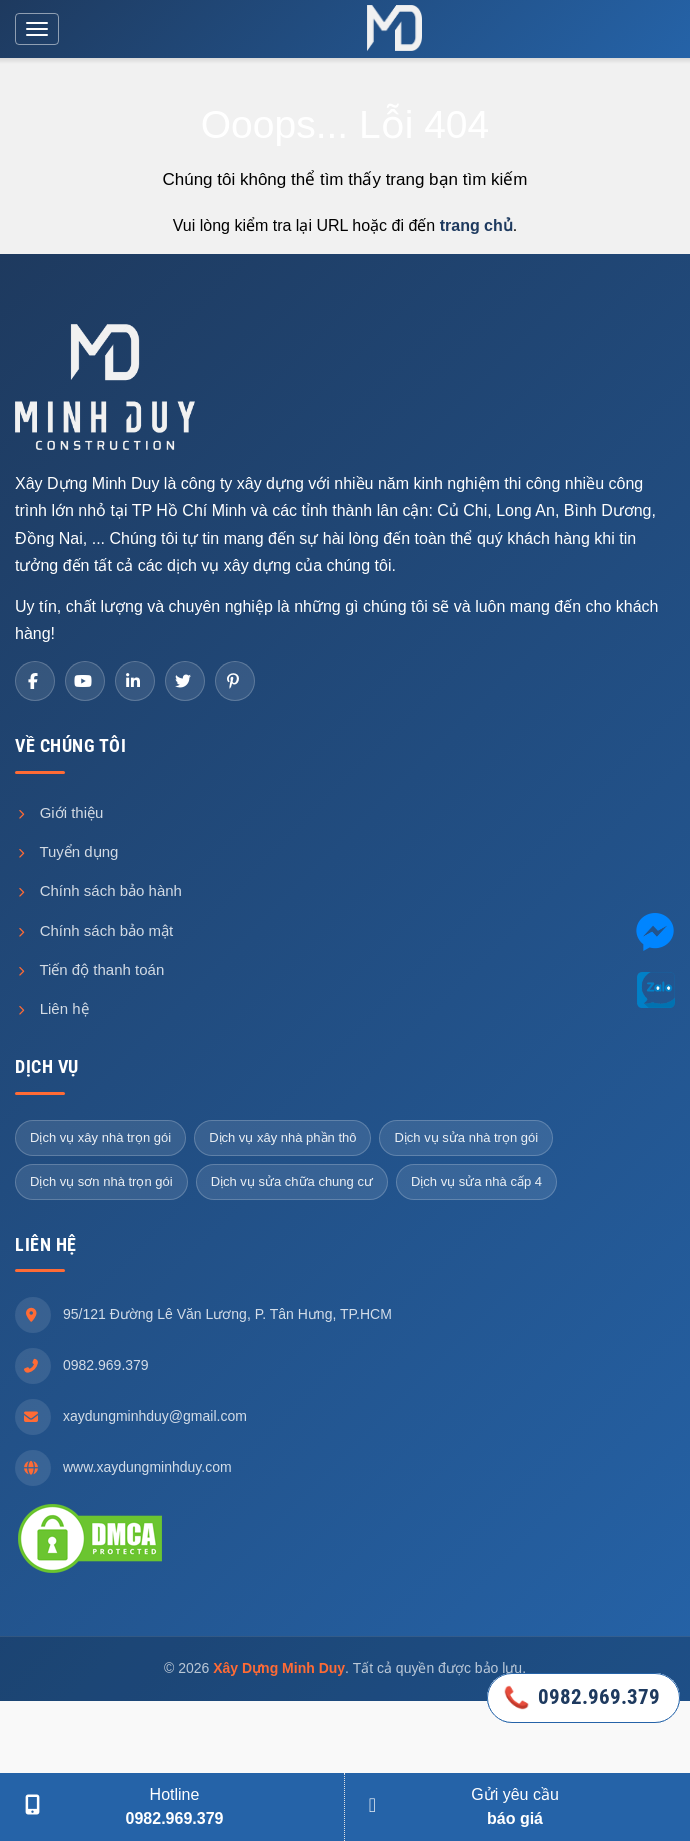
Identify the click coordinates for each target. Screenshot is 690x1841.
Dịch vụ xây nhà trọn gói (100, 1137)
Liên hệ (52, 1008)
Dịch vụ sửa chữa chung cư (292, 1181)
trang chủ (476, 225)
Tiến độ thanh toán (89, 969)
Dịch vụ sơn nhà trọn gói (101, 1181)
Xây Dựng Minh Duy (279, 1668)
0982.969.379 (106, 1365)
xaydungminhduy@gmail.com (155, 1416)
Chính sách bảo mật (94, 930)
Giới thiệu (59, 812)
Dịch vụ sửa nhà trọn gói (466, 1137)
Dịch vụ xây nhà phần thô (282, 1137)
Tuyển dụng (66, 851)
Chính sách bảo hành (98, 890)
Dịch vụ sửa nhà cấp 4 (476, 1181)
